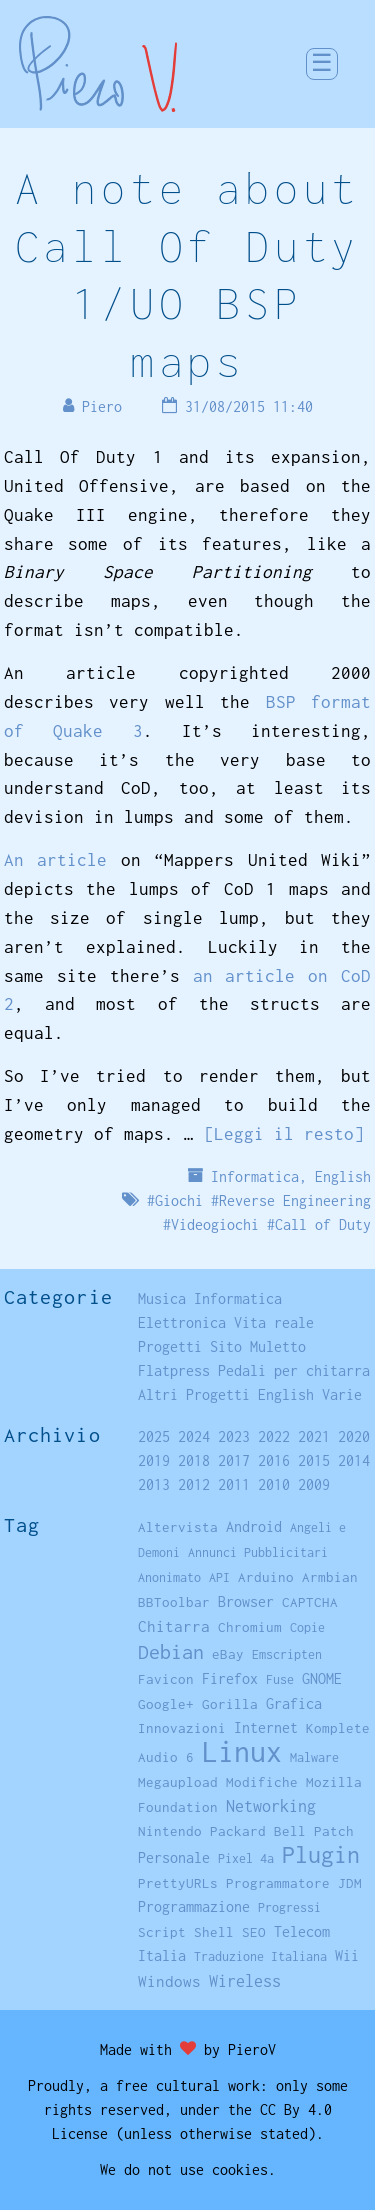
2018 (194, 1460)
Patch (334, 1831)
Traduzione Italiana (260, 1956)
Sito (226, 1346)
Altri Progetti (194, 1394)
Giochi (179, 1200)
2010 (274, 1484)
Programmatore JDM (294, 1883)
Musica (162, 1298)
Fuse (280, 1679)
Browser (246, 1601)
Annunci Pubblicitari (258, 1552)
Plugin (321, 1854)
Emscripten (287, 1654)
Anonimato (169, 1577)
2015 (314, 1460)
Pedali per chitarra (294, 1370)
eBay (228, 1654)
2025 (154, 1436)
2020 (354, 1436)
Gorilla (230, 1704)
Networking (271, 1805)
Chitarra (174, 1626)
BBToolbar (174, 1602)
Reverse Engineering (295, 1200)
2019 (154, 1460)
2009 (314, 1484)
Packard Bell (258, 1831)
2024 (194, 1436)
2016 (274, 1460)
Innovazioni (182, 1728)
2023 (234, 1436)
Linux (242, 1751)
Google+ (166, 1704)
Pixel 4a (246, 1858)
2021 (314, 1436)
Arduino (266, 1577)
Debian (171, 1651)
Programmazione (194, 1906)
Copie (307, 1627)
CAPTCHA (310, 1602)
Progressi (289, 1907)
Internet (266, 1727)
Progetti (170, 1346)
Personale (174, 1857)
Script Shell (186, 1932)
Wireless (245, 1981)
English (343, 1176)
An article (56, 860)
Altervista (178, 1527)
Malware (314, 1757)
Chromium (250, 1627)
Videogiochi (215, 1224)
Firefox (230, 1678)
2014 (354, 1460)
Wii (347, 1956)
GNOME (322, 1678)
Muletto (278, 1346)
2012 (194, 1484)
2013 (154, 1484)
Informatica (255, 1176)
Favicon (166, 1679)
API (219, 1577)
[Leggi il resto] (284, 1134)
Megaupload (178, 1782)
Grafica (294, 1703)
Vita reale (274, 1322)
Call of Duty (323, 1224)
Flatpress (174, 1370)
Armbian (330, 1577)
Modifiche (262, 1782)
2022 (274, 1436)
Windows (169, 1981)
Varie (342, 1394)
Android (254, 1527)
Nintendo (170, 1831)
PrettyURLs (178, 1883)
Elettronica (182, 1322)
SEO (254, 1932)
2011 (234, 1484)
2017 (234, 1460)
